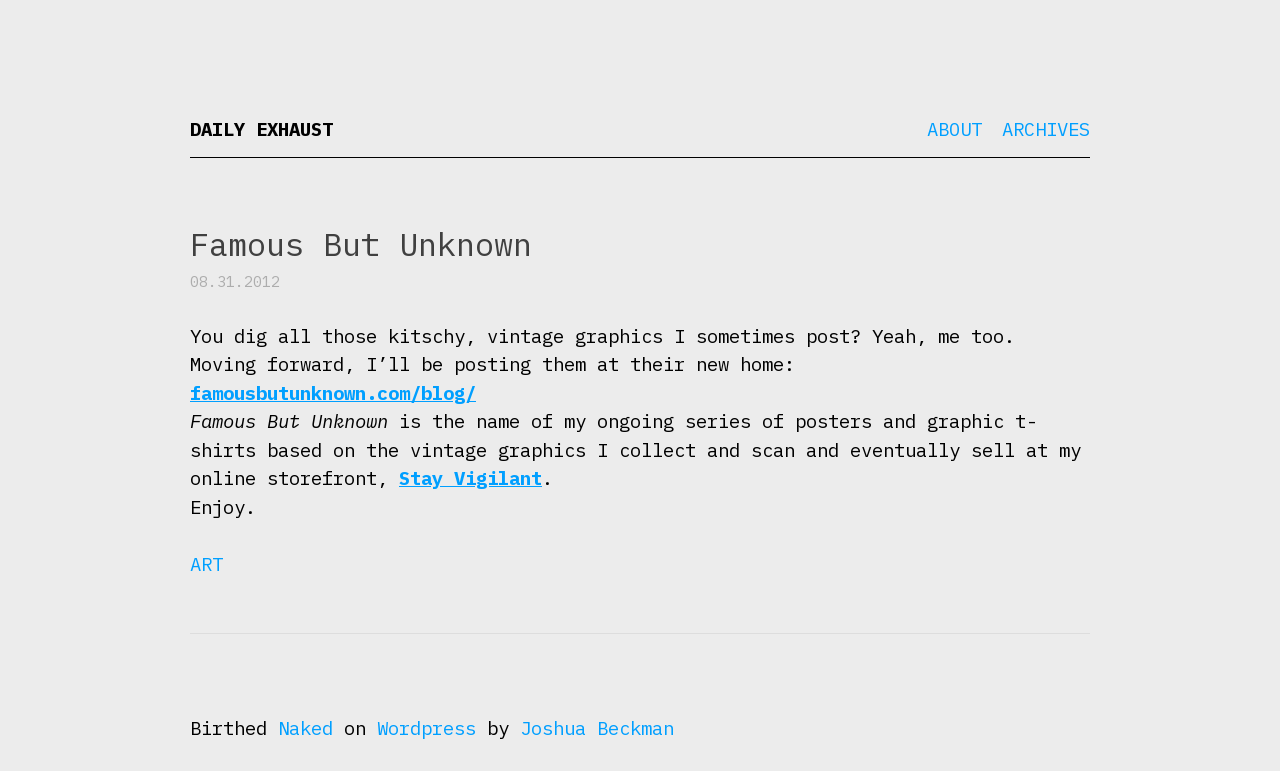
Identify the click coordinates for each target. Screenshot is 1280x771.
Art (206, 564)
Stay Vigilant (470, 478)
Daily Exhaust (261, 129)
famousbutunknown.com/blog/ (333, 393)
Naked (305, 728)
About (954, 129)
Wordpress (426, 728)
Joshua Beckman (597, 728)
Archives (1046, 129)
